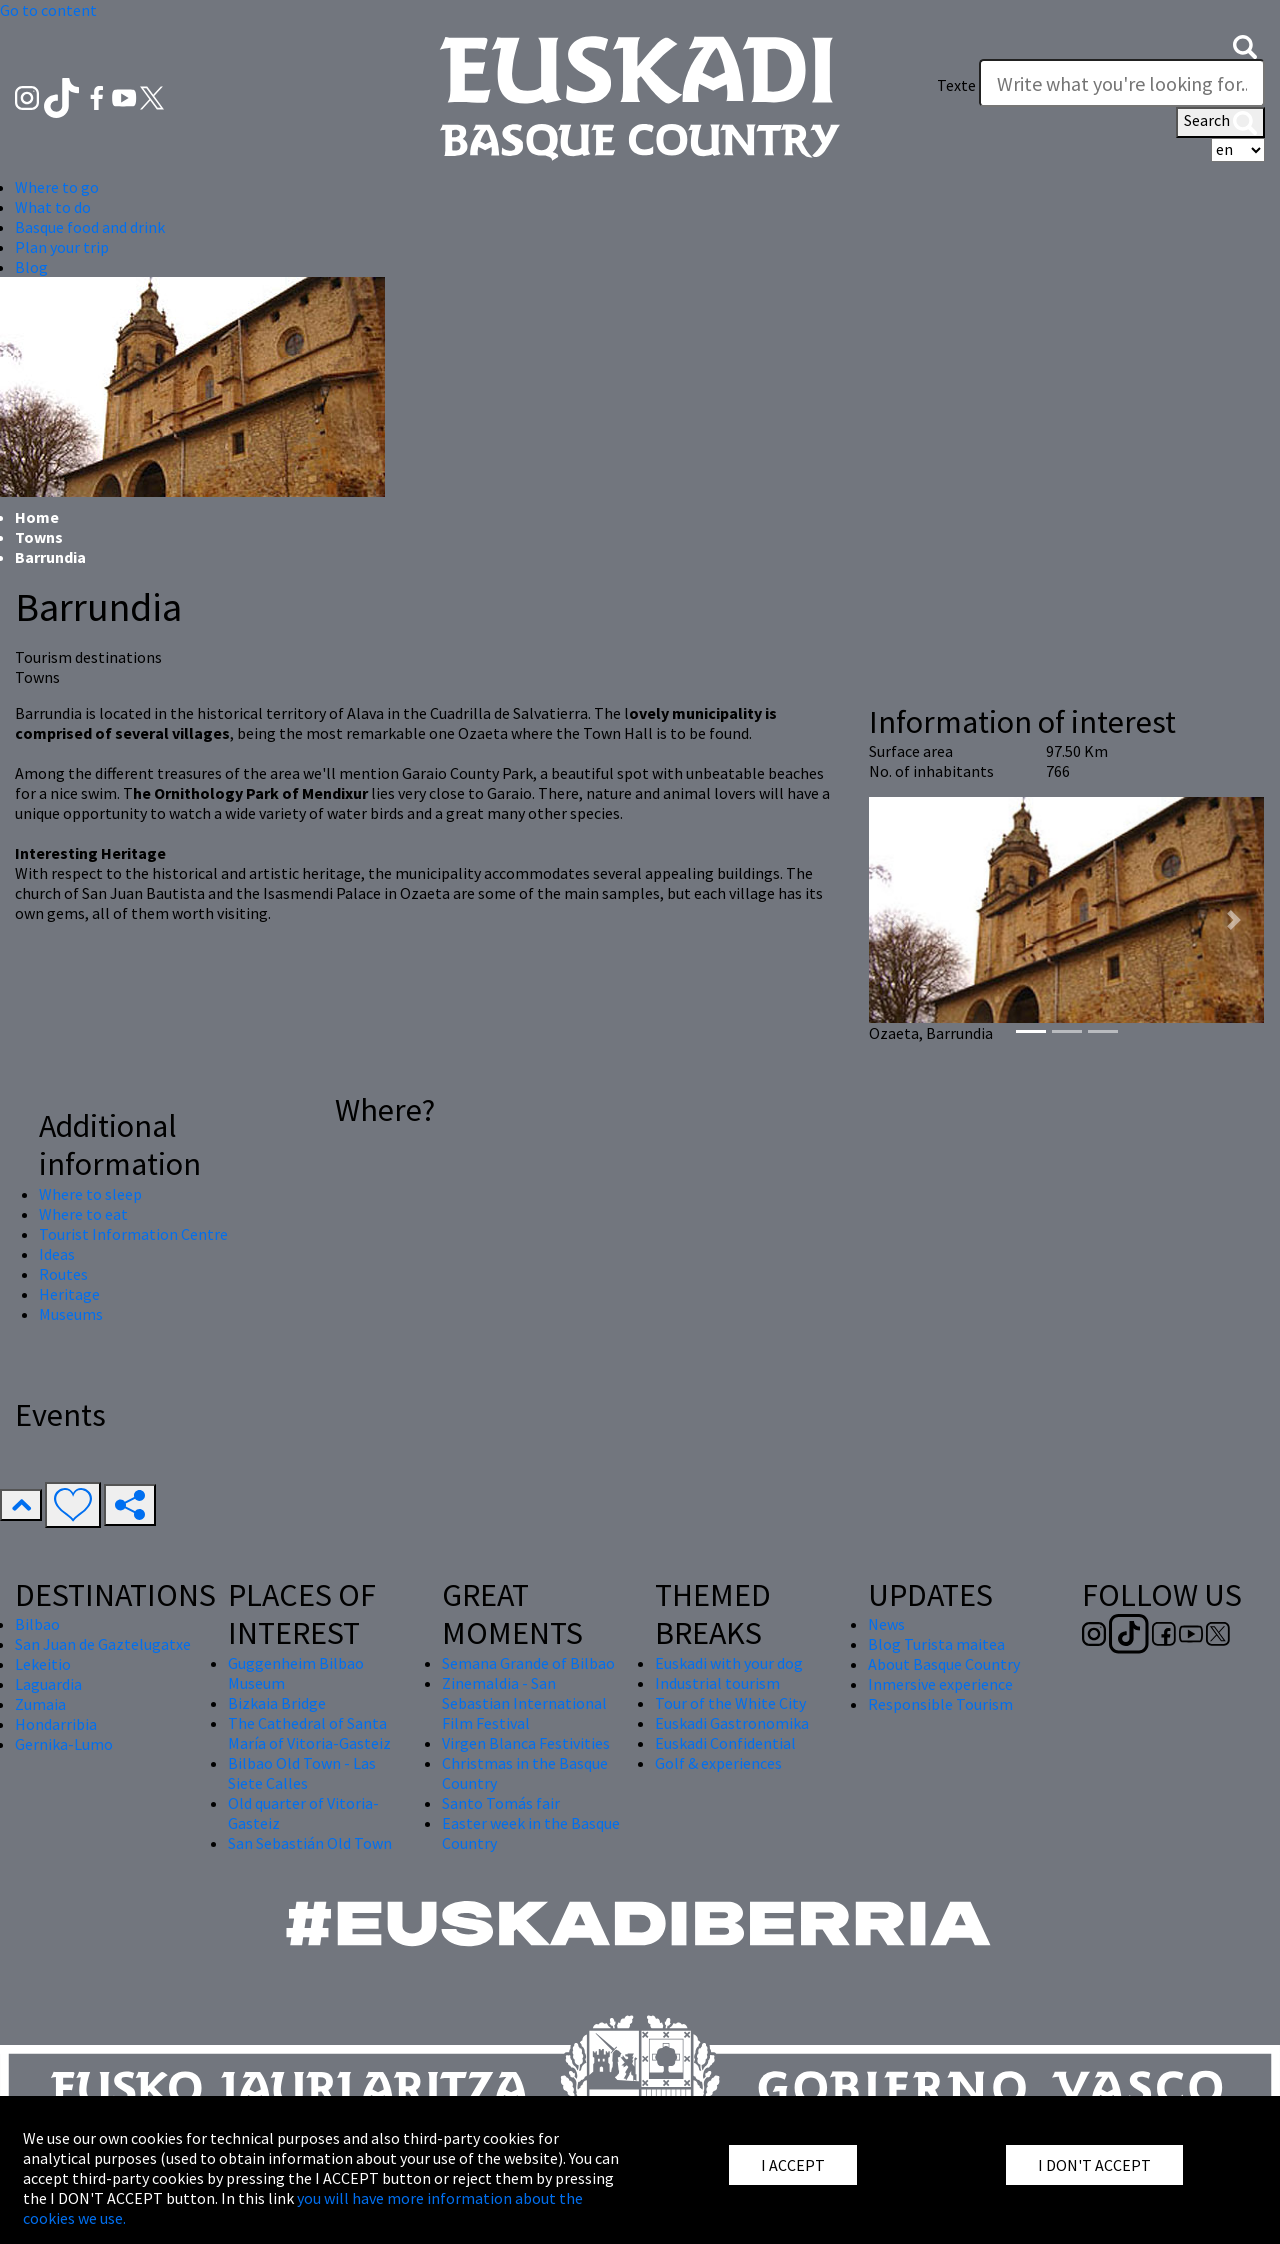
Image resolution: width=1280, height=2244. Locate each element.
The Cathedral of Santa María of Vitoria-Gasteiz (309, 1733)
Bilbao (37, 1624)
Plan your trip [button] (62, 247)
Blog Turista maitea (936, 1644)
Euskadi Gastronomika (732, 1723)
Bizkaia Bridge (277, 1703)
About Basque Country (944, 1664)
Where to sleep (90, 1194)
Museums (71, 1314)
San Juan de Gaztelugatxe (103, 1644)
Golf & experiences (718, 1763)
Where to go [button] (57, 187)
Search (1220, 122)
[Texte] (1122, 83)
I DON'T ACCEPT (1094, 2165)
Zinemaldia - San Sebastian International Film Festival (524, 1703)
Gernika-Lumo (64, 1744)
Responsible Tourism (940, 1704)
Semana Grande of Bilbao (528, 1663)
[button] (1245, 45)
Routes (63, 1274)
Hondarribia (56, 1724)
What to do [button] (53, 207)
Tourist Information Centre (133, 1234)
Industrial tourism (717, 1683)
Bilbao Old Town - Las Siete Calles (302, 1773)
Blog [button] (31, 267)
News (886, 1624)
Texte (956, 85)
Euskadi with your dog (729, 1663)
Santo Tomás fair (501, 1803)
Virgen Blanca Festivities (526, 1743)
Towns (39, 537)
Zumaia (40, 1704)
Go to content (48, 10)
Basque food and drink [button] (90, 227)
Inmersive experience (940, 1684)
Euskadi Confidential (725, 1743)
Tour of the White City (730, 1703)
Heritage (69, 1294)
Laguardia (48, 1684)
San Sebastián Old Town (310, 1843)
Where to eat (83, 1214)
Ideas (57, 1254)
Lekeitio (43, 1664)
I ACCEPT (793, 2165)
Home (37, 517)
